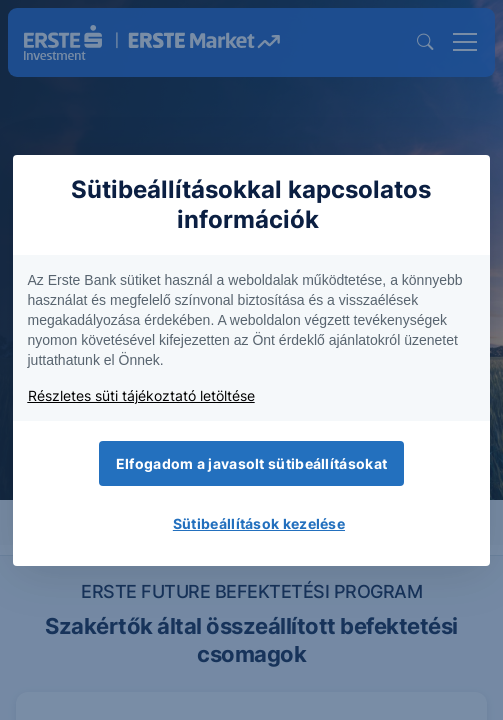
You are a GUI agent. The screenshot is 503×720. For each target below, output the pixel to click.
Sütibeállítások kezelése (259, 523)
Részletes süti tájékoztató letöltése (141, 395)
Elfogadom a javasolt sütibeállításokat (251, 463)
